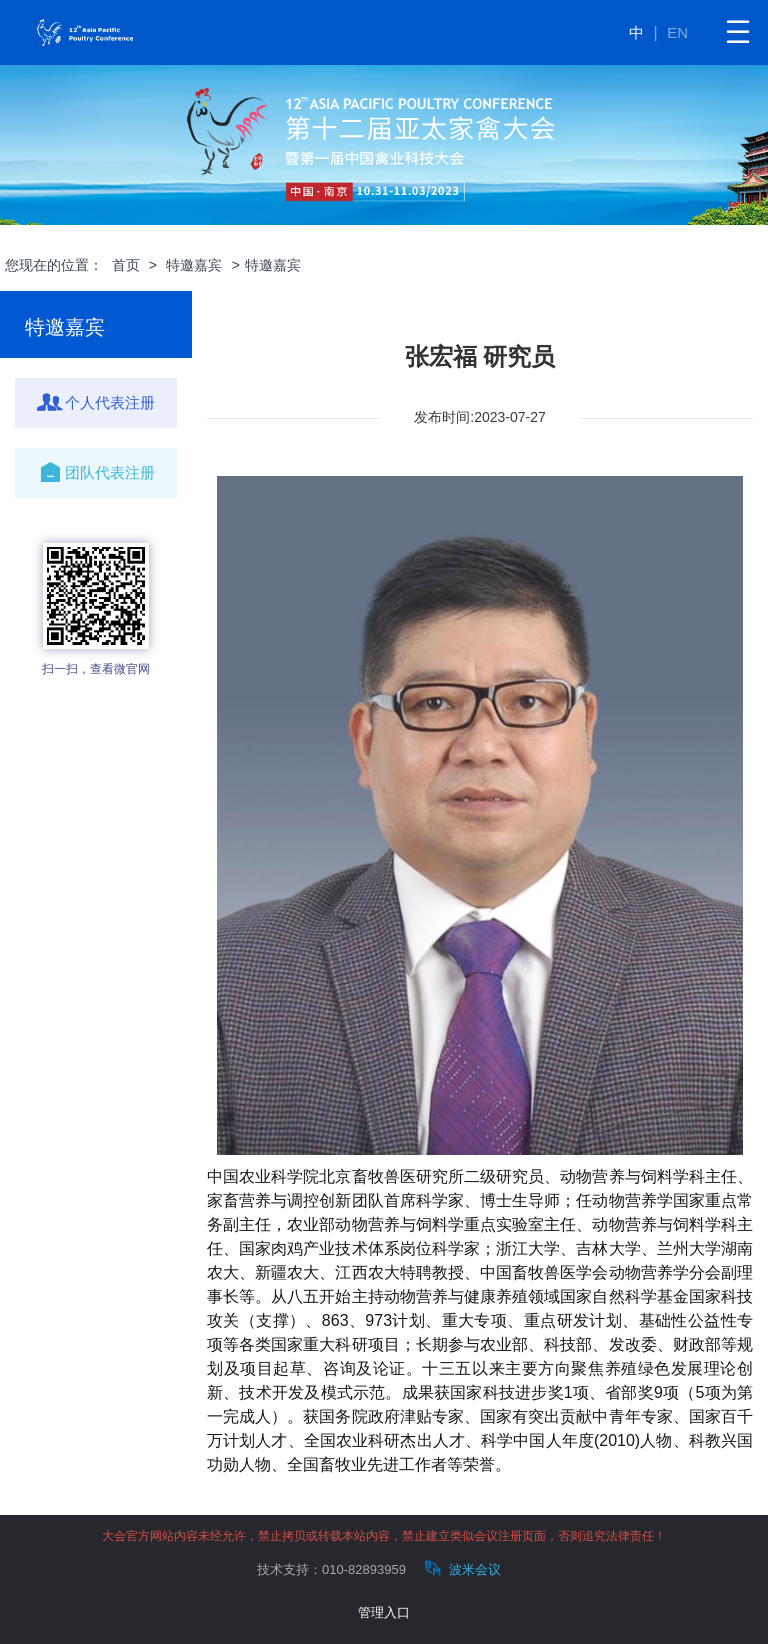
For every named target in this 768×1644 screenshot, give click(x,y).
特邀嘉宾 (194, 265)
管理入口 (384, 1612)
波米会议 (460, 1568)
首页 (126, 265)
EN (677, 32)
